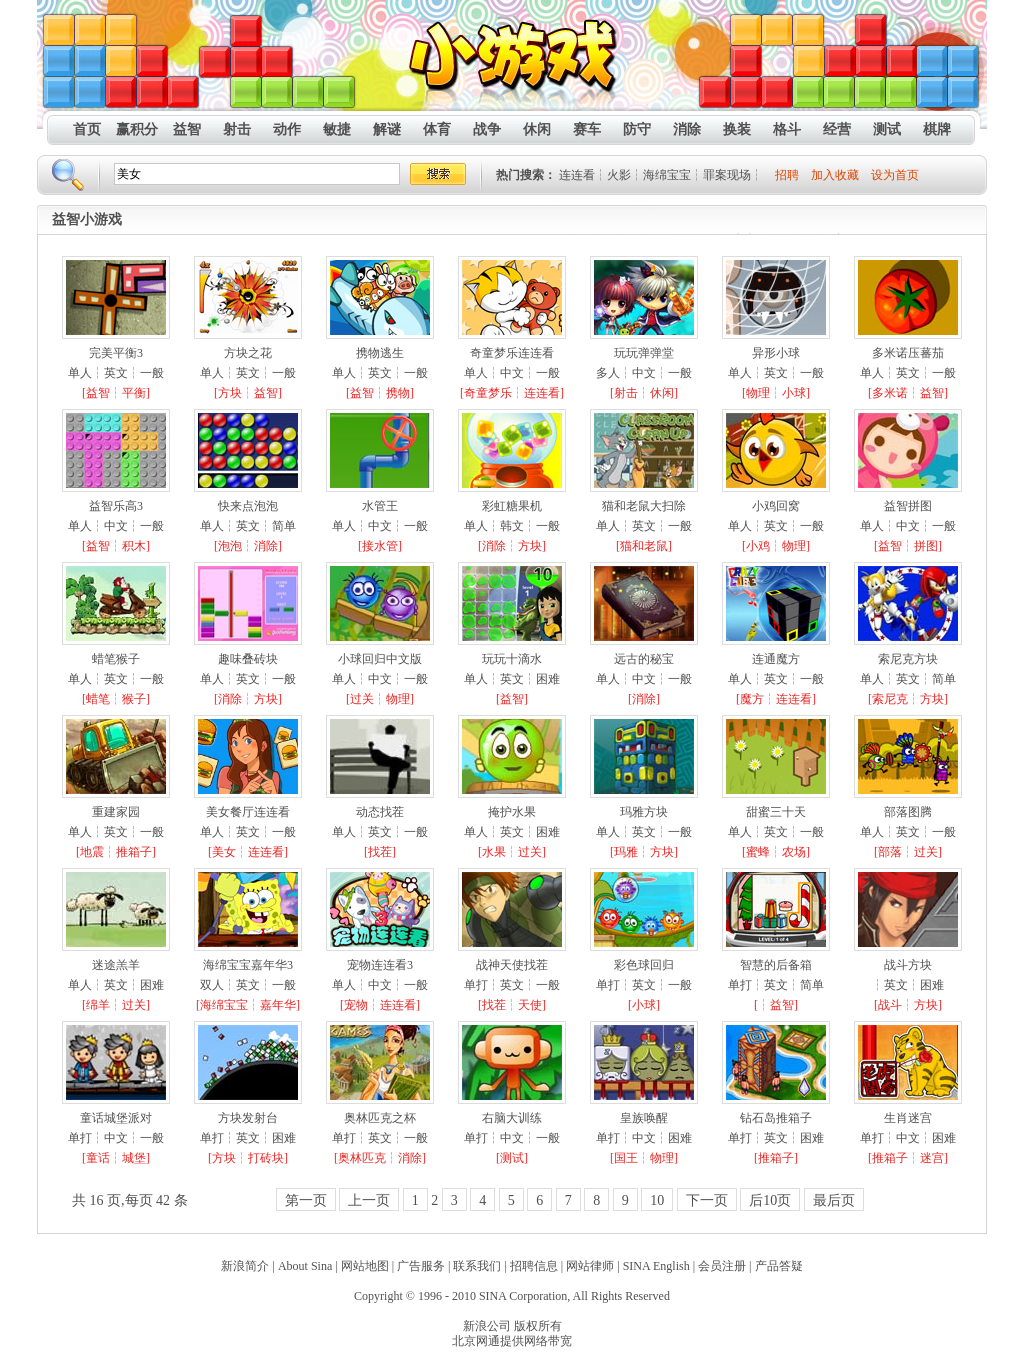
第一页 (306, 1200)
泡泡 (230, 546)
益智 (187, 129)
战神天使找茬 (512, 965)
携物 (398, 393)
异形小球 (776, 353)
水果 (494, 852)
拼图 (926, 546)
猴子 (134, 699)
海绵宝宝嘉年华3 (248, 965)
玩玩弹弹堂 (644, 353)
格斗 (787, 129)
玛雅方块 (644, 812)
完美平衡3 (116, 353)
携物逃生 (380, 353)
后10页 (770, 1200)
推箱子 (134, 852)
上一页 (369, 1200)
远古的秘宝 (644, 659)
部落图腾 (908, 812)
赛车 (587, 129)
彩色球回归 (644, 965)
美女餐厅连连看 (248, 812)
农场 (794, 852)
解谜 (387, 129)
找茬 (380, 852)
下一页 (707, 1200)
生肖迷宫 (908, 1118)
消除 (687, 129)
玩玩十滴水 (512, 659)
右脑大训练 (512, 1118)
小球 (794, 393)
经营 (837, 129)
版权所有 (538, 1326)
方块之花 (248, 353)
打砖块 (266, 1158)
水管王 (380, 506)
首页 (87, 129)
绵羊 (98, 1005)
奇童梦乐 (488, 393)
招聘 (787, 175)
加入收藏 (835, 175)
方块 (230, 393)
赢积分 (137, 129)
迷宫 (932, 1158)
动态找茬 (380, 812)
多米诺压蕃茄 (908, 353)
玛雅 (626, 852)
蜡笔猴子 (116, 659)
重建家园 (116, 812)
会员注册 (722, 1266)
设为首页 (895, 175)
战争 (487, 129)
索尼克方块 (908, 659)
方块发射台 (248, 1118)
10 (657, 1200)
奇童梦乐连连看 (512, 353)
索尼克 (890, 699)
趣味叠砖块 (248, 659)
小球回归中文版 (380, 659)
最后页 (834, 1200)
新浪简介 (245, 1266)
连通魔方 (776, 659)
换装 (737, 129)
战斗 (890, 1005)
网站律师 (590, 1266)
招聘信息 (534, 1266)
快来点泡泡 (248, 506)
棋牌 (937, 129)
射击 (237, 129)
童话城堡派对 (116, 1118)
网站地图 (365, 1266)
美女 (224, 852)
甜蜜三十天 (776, 812)
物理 (758, 393)
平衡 (134, 393)
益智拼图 (908, 506)
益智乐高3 (116, 506)
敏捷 (337, 129)
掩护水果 (512, 812)
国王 (626, 1158)
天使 (530, 1005)
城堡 (134, 1158)
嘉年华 (278, 1005)
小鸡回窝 (776, 506)
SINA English (656, 1266)
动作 (287, 129)
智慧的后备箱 (776, 965)
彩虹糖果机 (512, 506)
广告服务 (421, 1266)
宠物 (356, 1005)
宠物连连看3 (380, 965)
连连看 (577, 175)
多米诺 (890, 393)
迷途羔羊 (116, 965)
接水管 (380, 546)
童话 (98, 1158)
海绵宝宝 (667, 175)
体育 (437, 129)
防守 (637, 129)
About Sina (305, 1266)
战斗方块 (908, 965)
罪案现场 (727, 175)
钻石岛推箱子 (776, 1118)
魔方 (752, 699)
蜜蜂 (758, 852)
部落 (890, 852)
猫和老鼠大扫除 (644, 506)
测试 (887, 129)
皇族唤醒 (644, 1118)
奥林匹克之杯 (380, 1118)
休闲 (537, 129)
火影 (619, 175)
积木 (134, 546)
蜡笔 (98, 699)
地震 (92, 852)
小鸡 (758, 546)
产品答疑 (779, 1266)
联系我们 (477, 1266)
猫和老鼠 (644, 546)
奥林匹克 (362, 1158)
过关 (362, 699)
